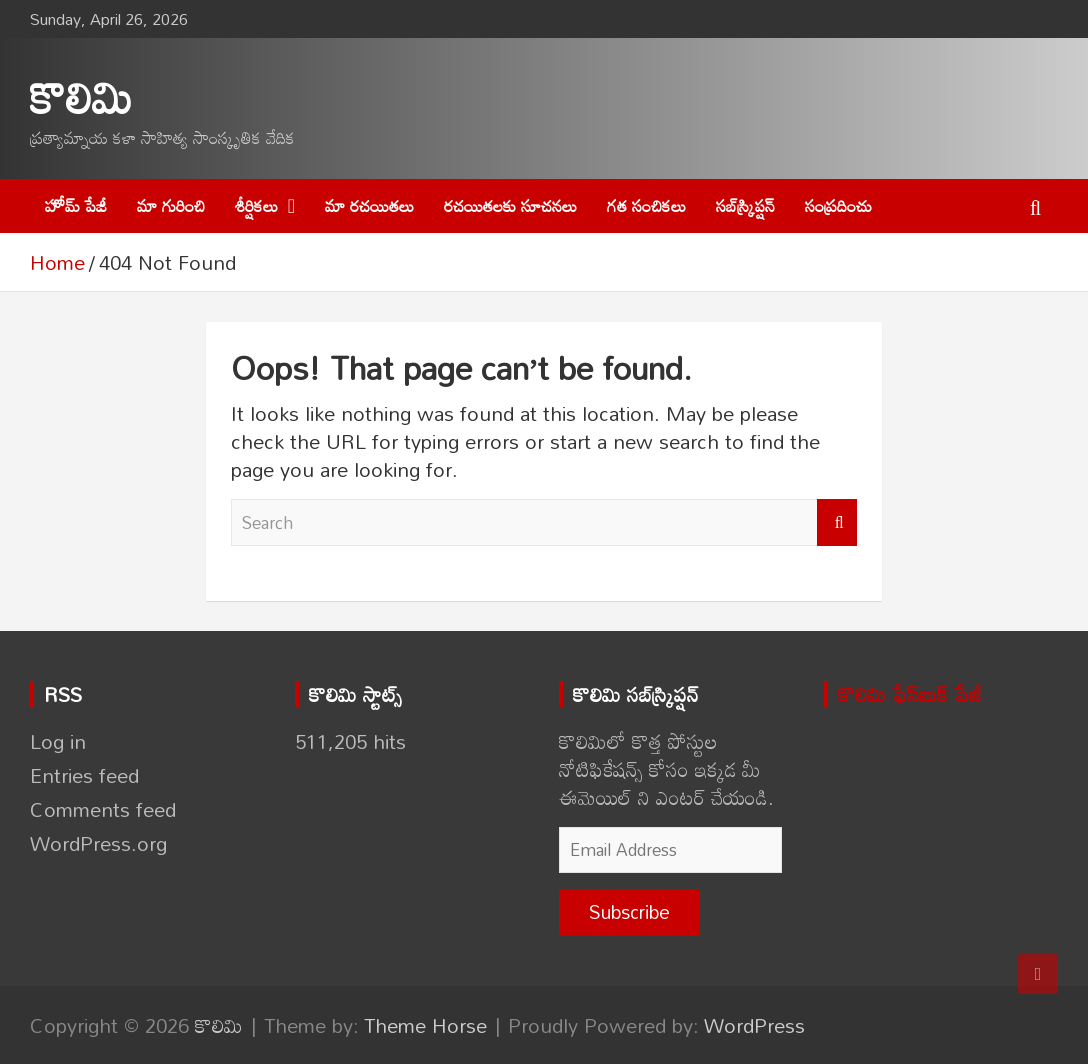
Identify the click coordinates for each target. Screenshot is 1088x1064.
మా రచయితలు (369, 205)
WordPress (754, 1025)
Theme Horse (425, 1025)
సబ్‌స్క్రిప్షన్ (745, 205)
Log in (58, 741)
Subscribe (629, 911)
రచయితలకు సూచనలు (510, 205)
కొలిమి (81, 96)
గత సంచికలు (646, 205)
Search (837, 523)
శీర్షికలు (256, 205)
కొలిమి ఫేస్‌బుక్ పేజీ (910, 694)
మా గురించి (171, 205)
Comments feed (103, 809)
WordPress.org (98, 843)
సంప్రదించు (838, 205)
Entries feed (84, 775)
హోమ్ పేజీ (76, 205)
